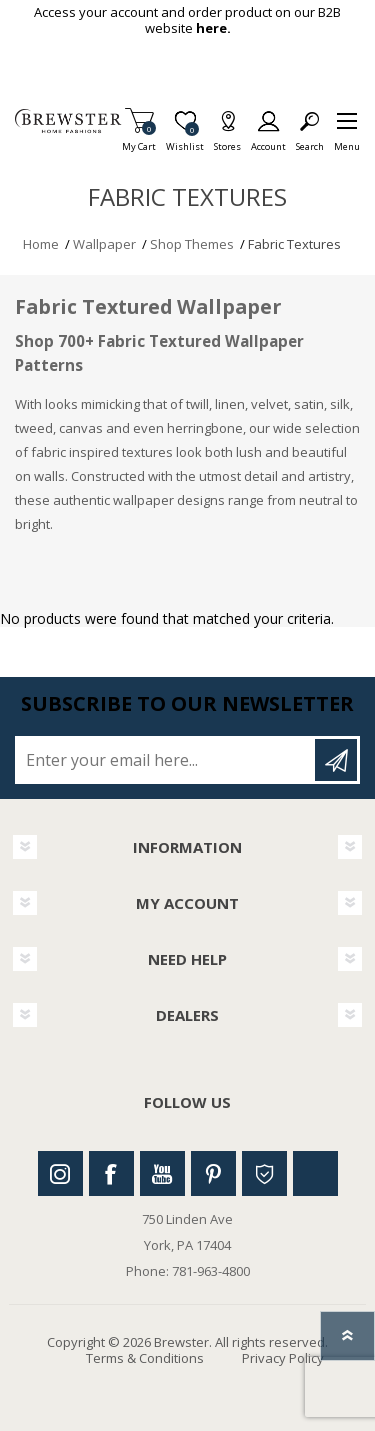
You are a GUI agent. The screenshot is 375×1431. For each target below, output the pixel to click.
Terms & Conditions (145, 1358)
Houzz (264, 1173)
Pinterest (213, 1173)
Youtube (162, 1173)
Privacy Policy (283, 1358)
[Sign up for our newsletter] (166, 760)
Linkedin (315, 1173)
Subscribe (336, 760)
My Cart (139, 140)
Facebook (111, 1173)
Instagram (60, 1173)
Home (41, 244)
